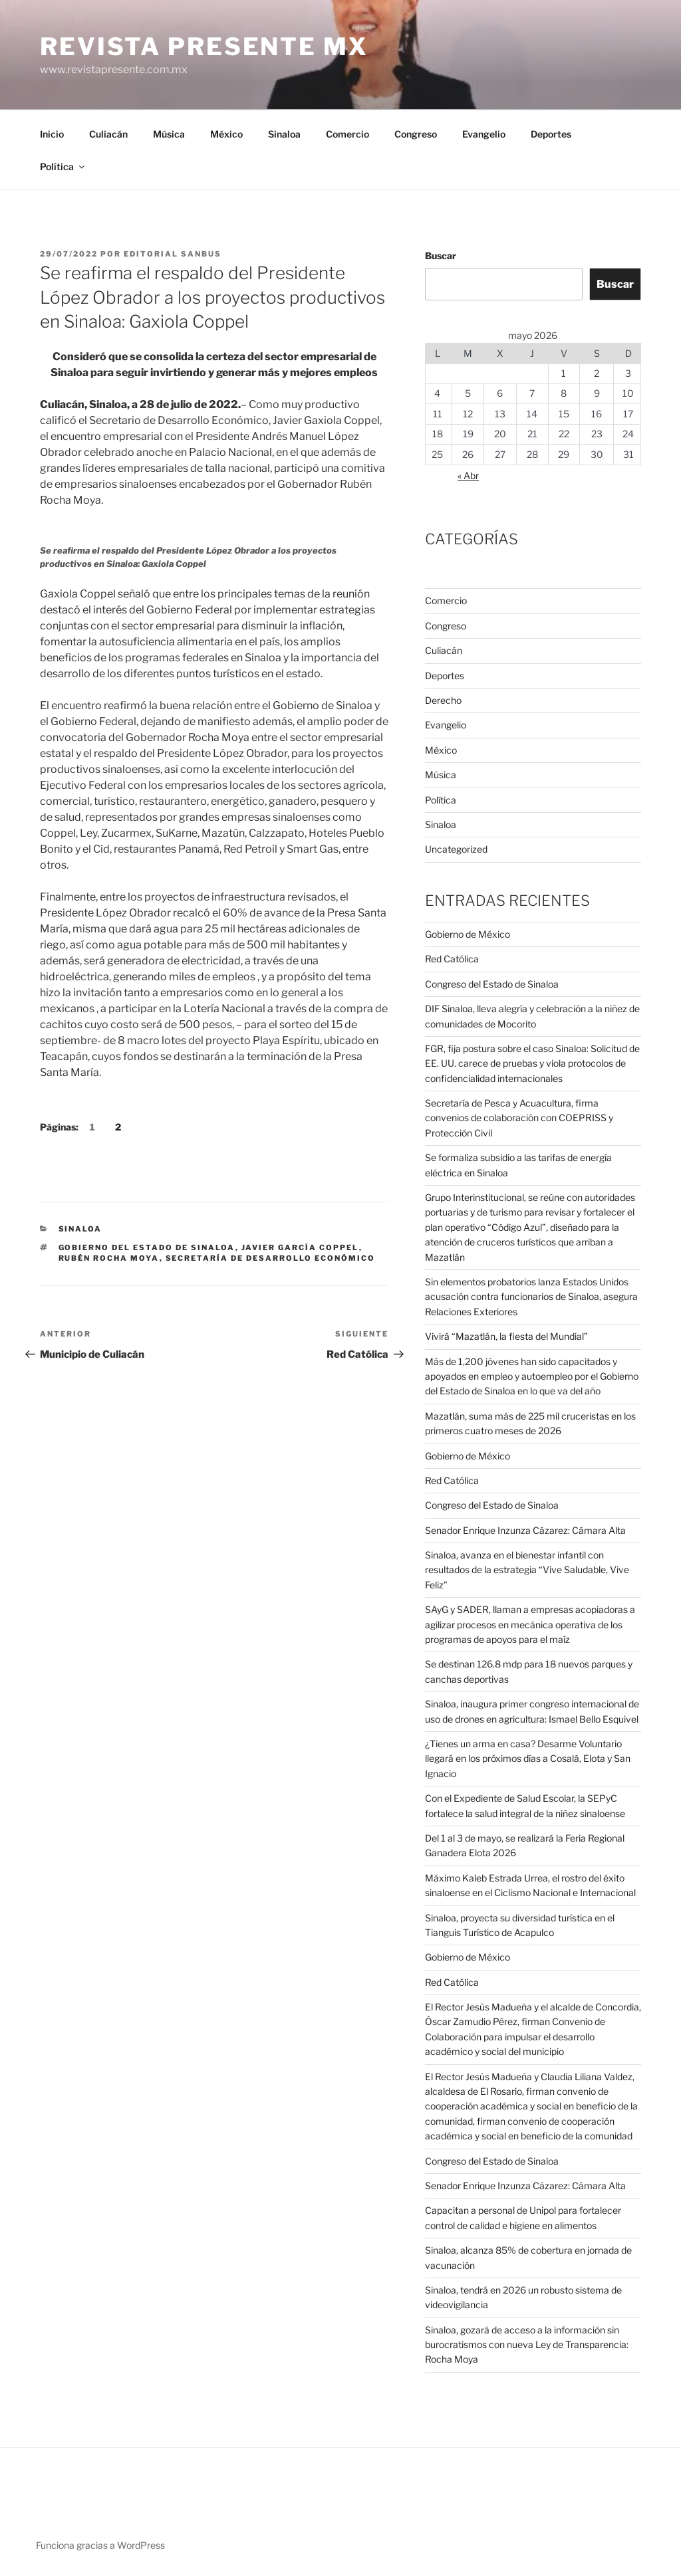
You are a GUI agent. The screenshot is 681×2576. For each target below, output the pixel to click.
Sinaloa (284, 134)
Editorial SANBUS (172, 254)
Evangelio (483, 134)
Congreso (415, 134)
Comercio (347, 134)
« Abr (468, 475)
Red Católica (452, 958)
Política (63, 166)
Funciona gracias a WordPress (100, 2545)
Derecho (443, 700)
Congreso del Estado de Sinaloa (492, 984)
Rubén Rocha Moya (109, 1258)
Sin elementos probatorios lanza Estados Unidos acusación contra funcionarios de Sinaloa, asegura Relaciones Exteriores (531, 1296)
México (226, 134)
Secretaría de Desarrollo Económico (271, 1258)
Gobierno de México (467, 934)
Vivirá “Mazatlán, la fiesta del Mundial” (506, 1336)
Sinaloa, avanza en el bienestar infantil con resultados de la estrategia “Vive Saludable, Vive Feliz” (527, 1569)
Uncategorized (456, 849)
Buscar (440, 255)
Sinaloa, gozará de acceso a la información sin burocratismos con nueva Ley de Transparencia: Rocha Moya (526, 2344)
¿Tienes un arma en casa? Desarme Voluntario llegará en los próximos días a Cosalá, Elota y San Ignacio (527, 1758)
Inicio (52, 134)
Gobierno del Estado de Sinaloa (147, 1247)
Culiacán (108, 134)
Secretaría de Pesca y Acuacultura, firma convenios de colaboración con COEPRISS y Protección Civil (519, 1117)
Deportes (551, 134)
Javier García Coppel (300, 1247)
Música (169, 134)
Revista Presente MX (204, 46)
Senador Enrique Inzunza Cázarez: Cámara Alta (525, 1530)
